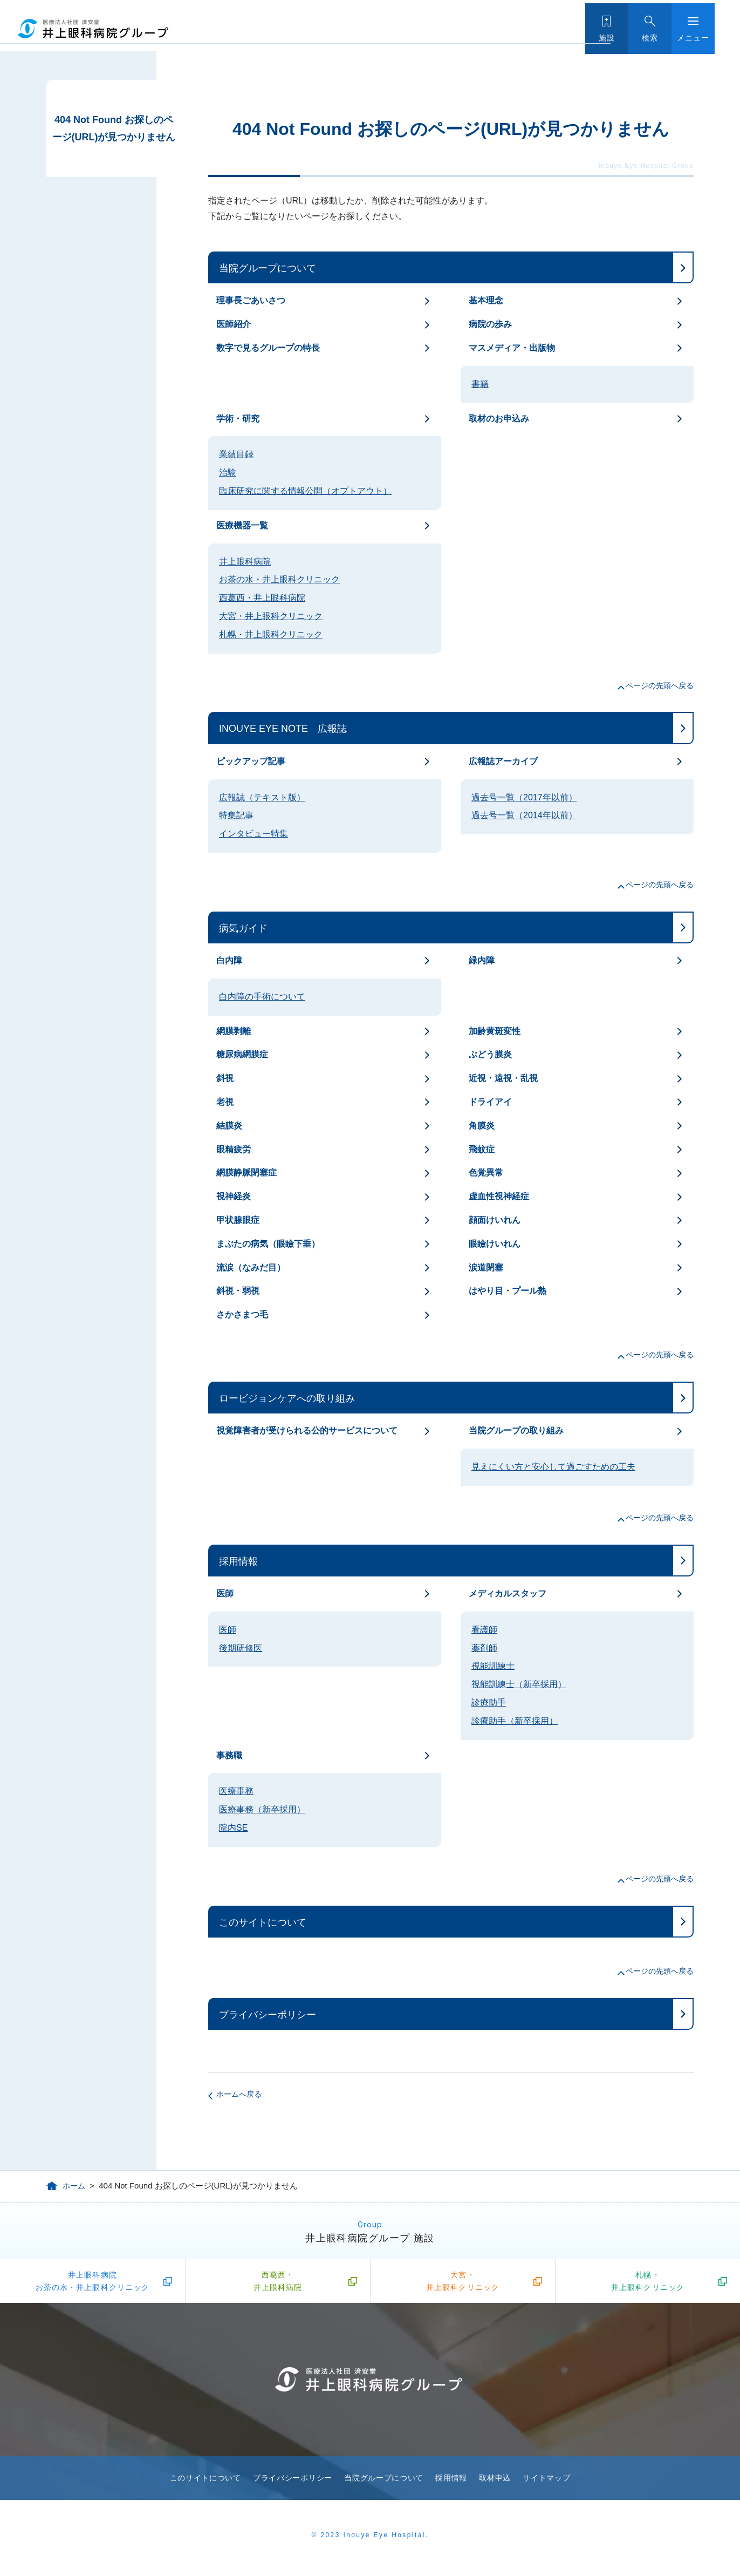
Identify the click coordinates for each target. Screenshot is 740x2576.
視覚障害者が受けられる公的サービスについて (307, 1430)
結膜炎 (229, 1125)
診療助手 (488, 1702)
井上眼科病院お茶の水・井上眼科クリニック (93, 2283)
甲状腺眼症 (237, 1220)
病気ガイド (243, 928)
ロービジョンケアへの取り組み (287, 1398)
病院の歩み (490, 324)
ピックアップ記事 (250, 761)
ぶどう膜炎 (490, 1054)
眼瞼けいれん (494, 1243)
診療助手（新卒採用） (514, 1720)
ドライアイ (490, 1101)
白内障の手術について (262, 996)
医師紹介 (233, 324)
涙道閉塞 (486, 1267)
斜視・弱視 (237, 1290)
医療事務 (236, 1791)
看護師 (484, 1629)
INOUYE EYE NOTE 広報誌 (283, 728)
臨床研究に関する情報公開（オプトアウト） (305, 490)
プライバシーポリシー (267, 2014)
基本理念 (486, 300)
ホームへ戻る (239, 2094)
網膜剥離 (233, 1031)
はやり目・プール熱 (507, 1290)
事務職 (229, 1755)
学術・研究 (237, 418)
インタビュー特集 (253, 833)
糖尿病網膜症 (242, 1054)
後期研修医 (240, 1648)
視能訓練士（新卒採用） (518, 1684)
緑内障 (482, 960)
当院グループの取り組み (516, 1430)
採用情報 (238, 1561)
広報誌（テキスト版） (262, 797)
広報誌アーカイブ (503, 761)
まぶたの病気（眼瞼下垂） (268, 1243)
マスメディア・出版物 (512, 347)
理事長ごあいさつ (250, 300)
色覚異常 (486, 1172)
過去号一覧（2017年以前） (524, 797)
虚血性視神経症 (499, 1196)
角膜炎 (482, 1125)
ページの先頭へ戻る (660, 685)
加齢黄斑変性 (494, 1031)
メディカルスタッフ (507, 1593)
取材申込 (495, 2482)
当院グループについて (267, 268)
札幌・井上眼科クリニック (271, 634)
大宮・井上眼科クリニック (271, 616)
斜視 (225, 1078)
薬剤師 (484, 1648)
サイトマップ (546, 2482)
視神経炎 (233, 1196)
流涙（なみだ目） (250, 1267)
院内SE (233, 1827)
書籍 (480, 384)
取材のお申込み (499, 418)
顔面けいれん (494, 1220)
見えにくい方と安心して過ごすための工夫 (553, 1466)
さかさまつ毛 (242, 1314)
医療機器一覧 (242, 525)
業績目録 (236, 454)
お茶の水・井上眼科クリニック (279, 579)
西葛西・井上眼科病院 (262, 597)
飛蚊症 (482, 1149)
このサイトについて (262, 1922)
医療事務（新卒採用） (262, 1809)
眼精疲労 (233, 1149)
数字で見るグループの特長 (268, 347)
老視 (225, 1101)
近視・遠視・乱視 (503, 1078)
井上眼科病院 (245, 561)
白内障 (229, 960)
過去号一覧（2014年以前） (524, 815)
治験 (227, 472)
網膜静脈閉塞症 (246, 1172)
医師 (225, 1593)
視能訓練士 (493, 1665)
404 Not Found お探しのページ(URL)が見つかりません (114, 128)
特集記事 (236, 815)
